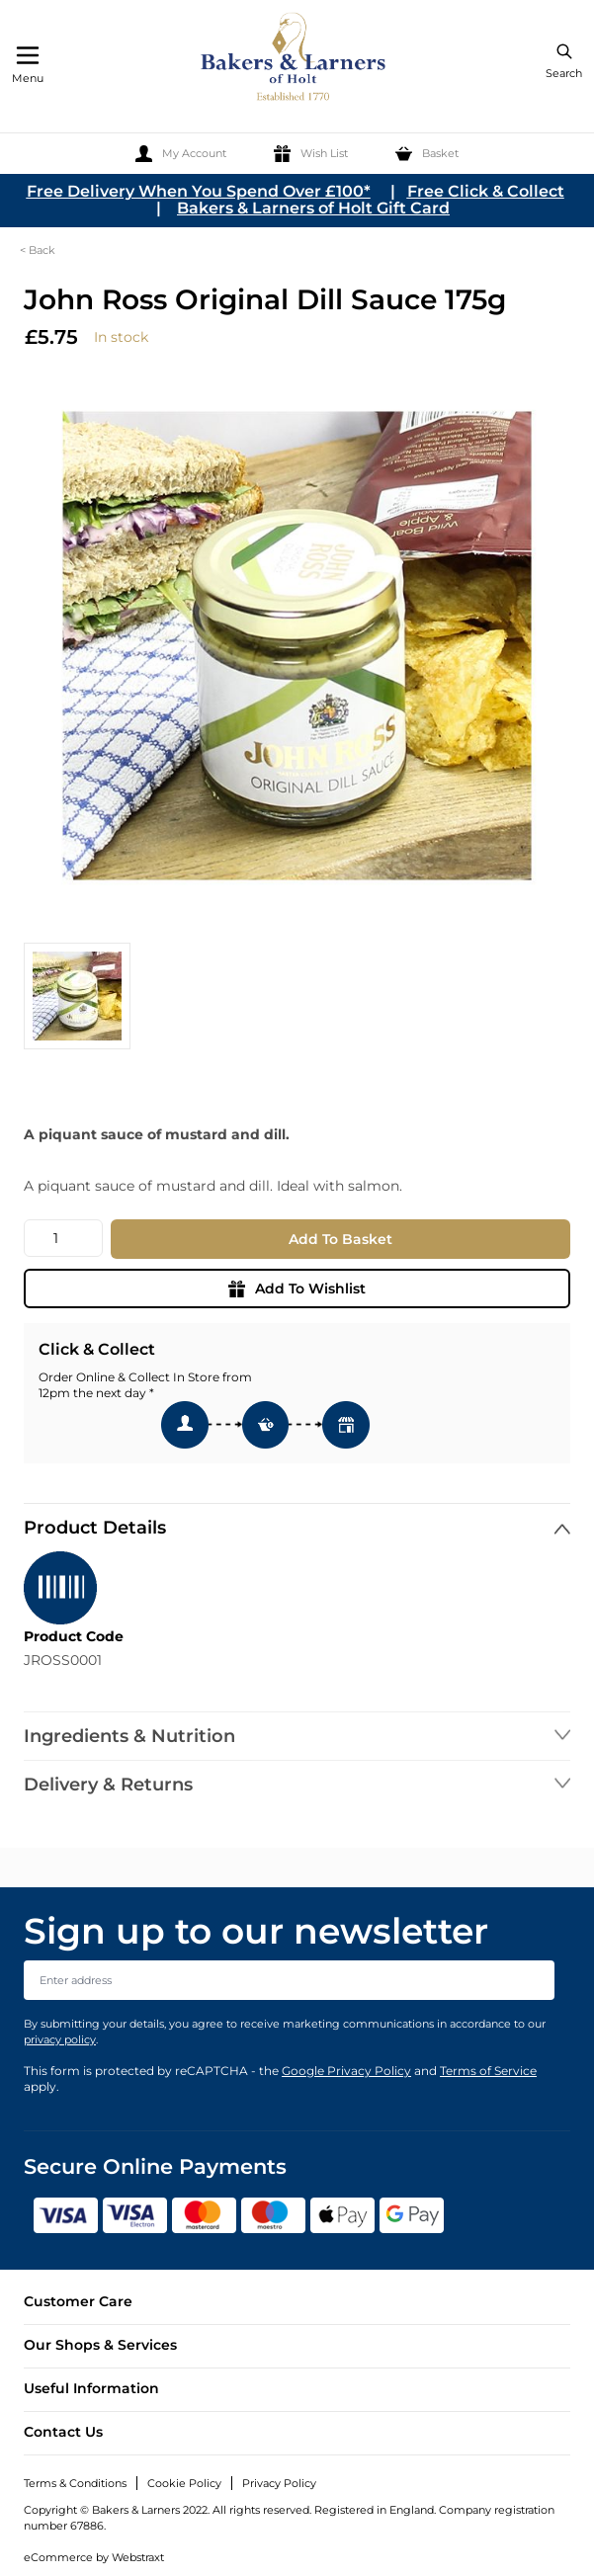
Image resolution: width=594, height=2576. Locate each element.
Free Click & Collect (485, 191)
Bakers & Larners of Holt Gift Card (313, 208)
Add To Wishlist (297, 1288)
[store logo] (294, 60)
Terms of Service (488, 2070)
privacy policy (60, 2039)
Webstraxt (138, 2557)
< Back (37, 250)
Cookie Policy (184, 2483)
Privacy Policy (279, 2483)
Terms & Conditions (75, 2483)
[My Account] (180, 153)
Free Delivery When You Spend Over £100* (199, 191)
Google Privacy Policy (346, 2070)
